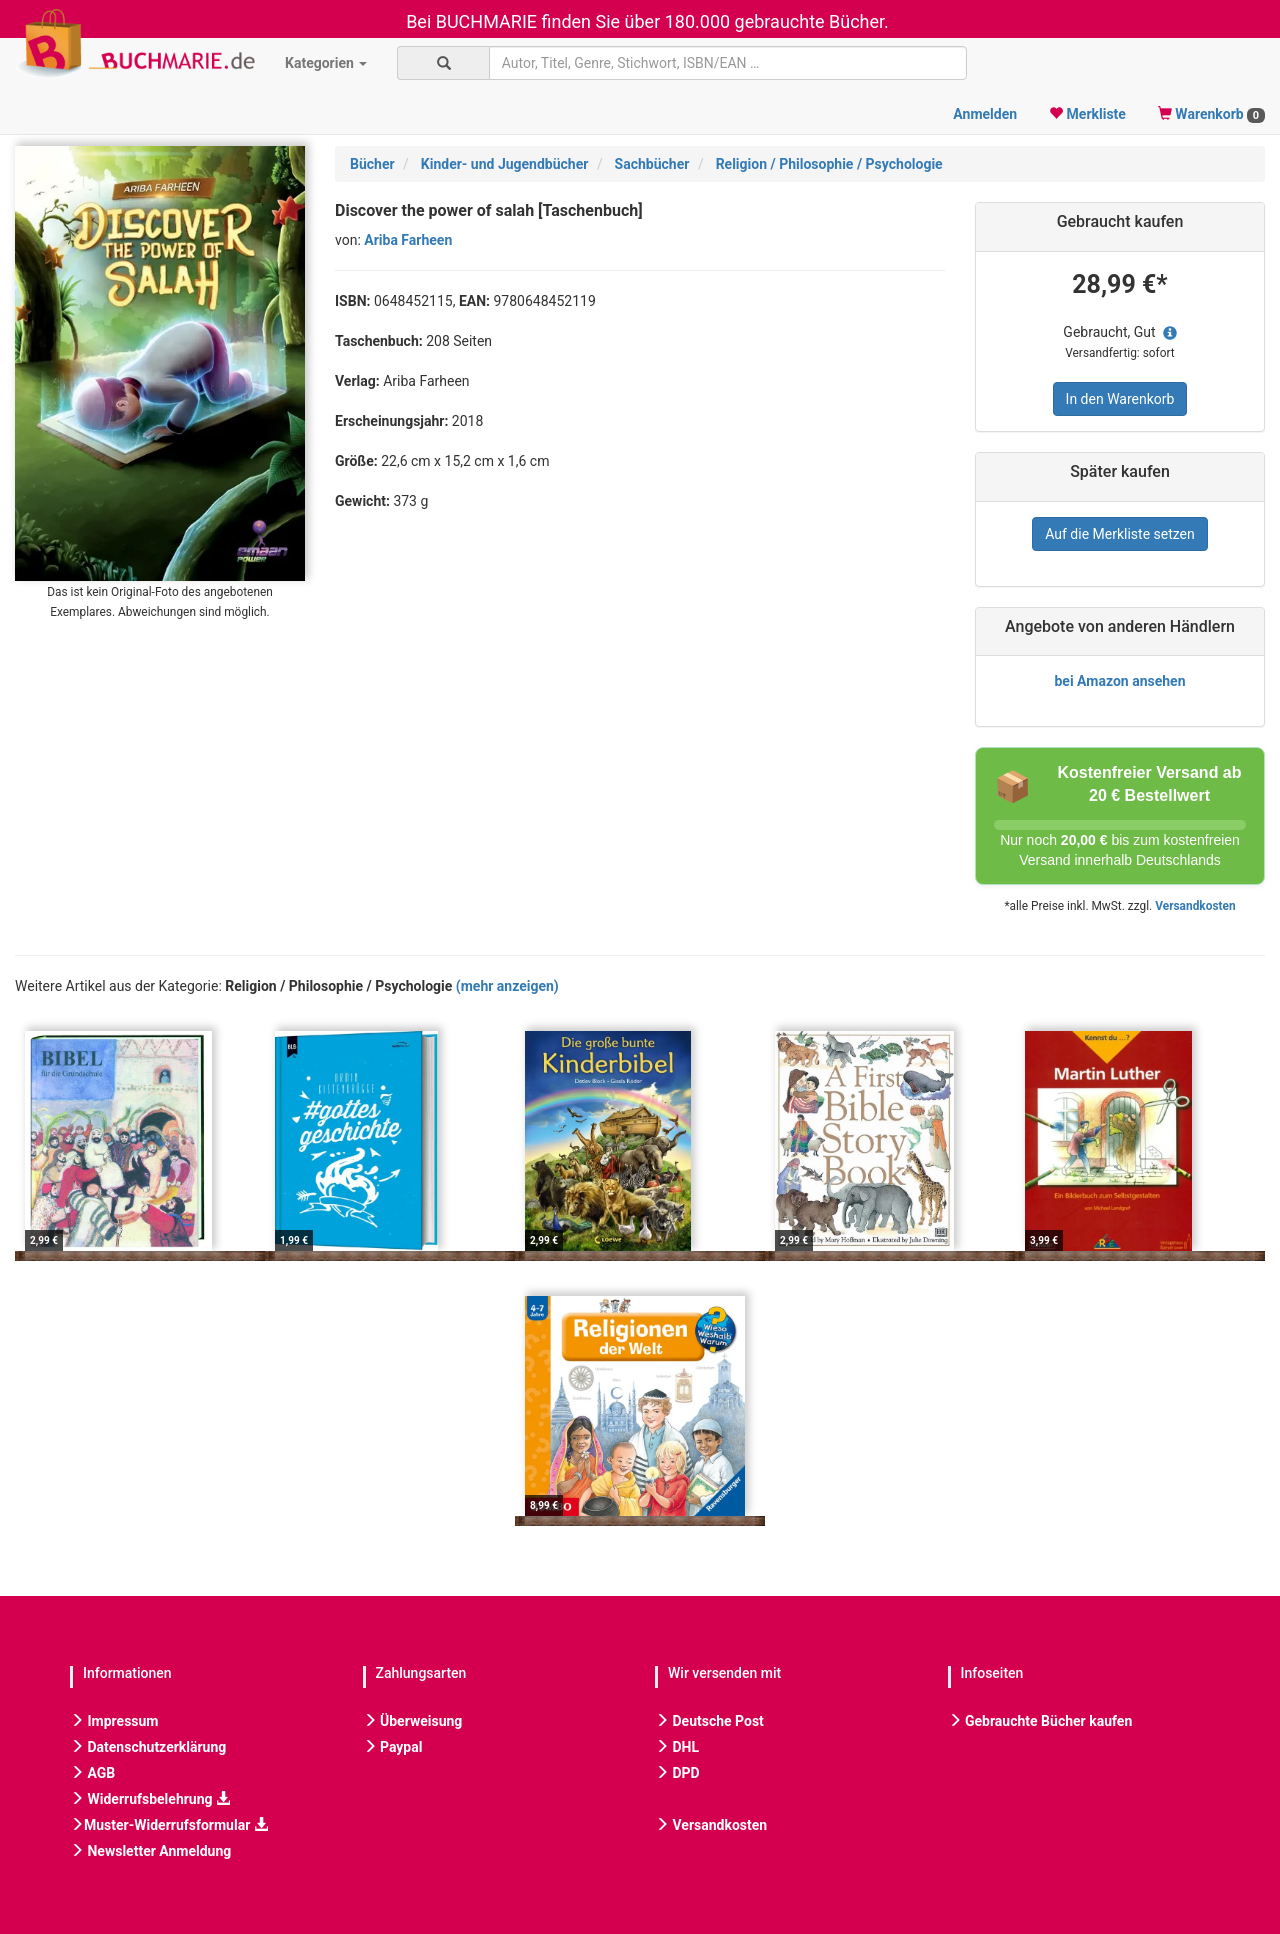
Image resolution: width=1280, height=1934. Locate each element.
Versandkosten (1195, 906)
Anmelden (985, 114)
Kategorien (326, 63)
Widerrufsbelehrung (150, 1799)
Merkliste (1087, 114)
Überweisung (413, 1721)
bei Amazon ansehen (1119, 681)
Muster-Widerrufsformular (169, 1825)
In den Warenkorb (1120, 399)
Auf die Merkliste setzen (1120, 534)
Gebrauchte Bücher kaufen (1040, 1721)
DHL (677, 1747)
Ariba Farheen (408, 240)
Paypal (393, 1747)
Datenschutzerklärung (148, 1747)
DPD (677, 1773)
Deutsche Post (709, 1721)
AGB (92, 1773)
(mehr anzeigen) (507, 986)
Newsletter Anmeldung (150, 1851)
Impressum (114, 1721)
